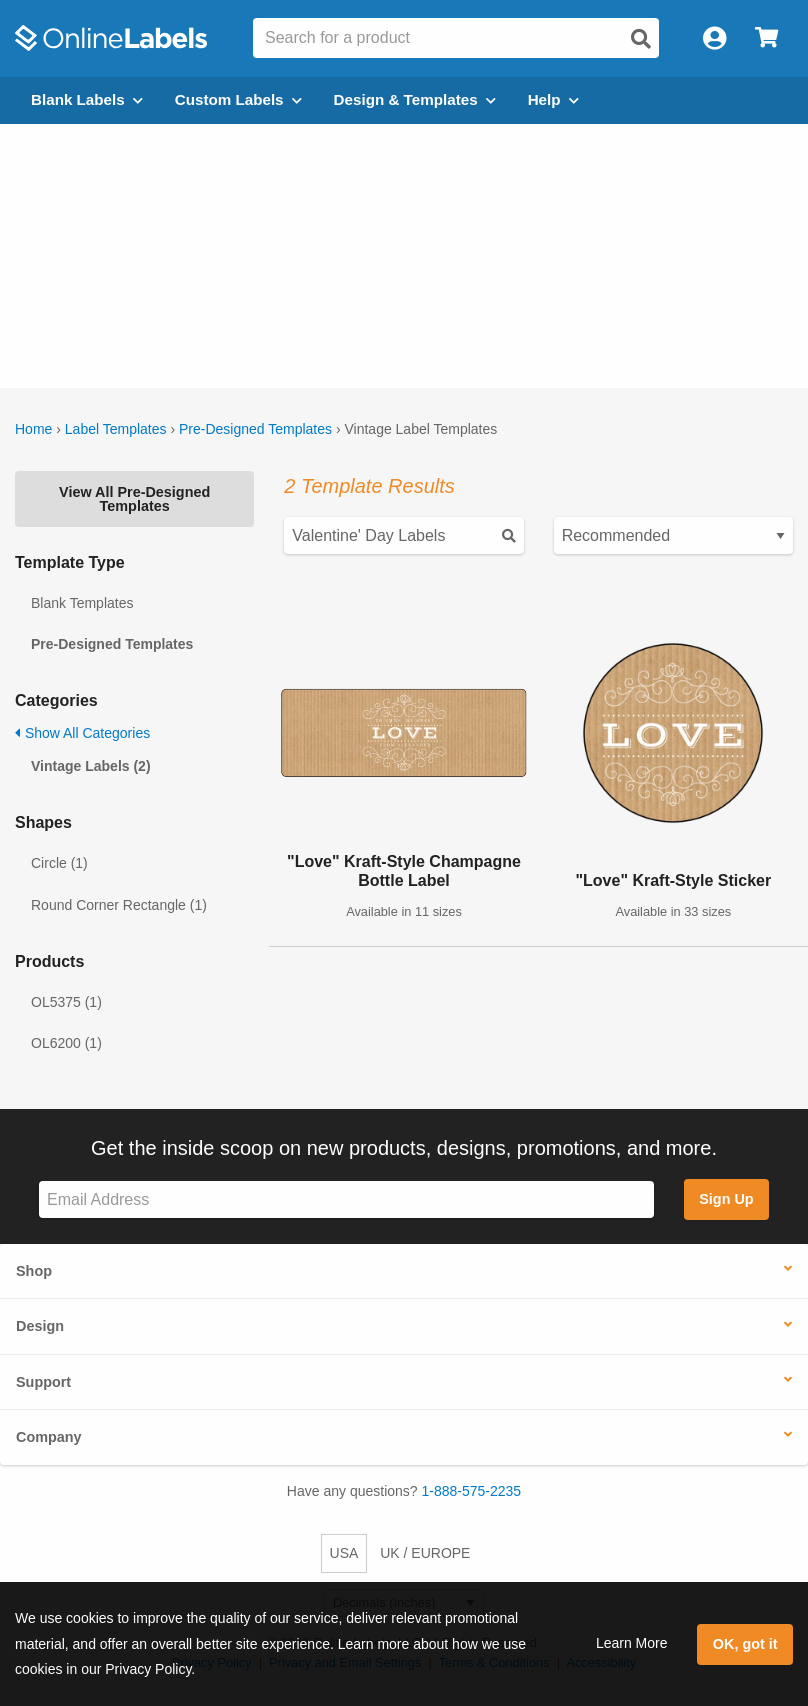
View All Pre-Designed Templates (134, 499)
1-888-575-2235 (472, 1491)
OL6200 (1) (66, 1043)
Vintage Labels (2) (91, 766)
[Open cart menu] (766, 38)
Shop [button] (34, 1271)
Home (33, 429)
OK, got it (745, 1644)
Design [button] (40, 1326)
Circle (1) (59, 863)
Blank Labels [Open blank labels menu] (87, 99)
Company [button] (49, 1437)
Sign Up (726, 1199)
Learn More (632, 1643)
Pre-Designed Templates (255, 429)
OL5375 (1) (66, 1002)
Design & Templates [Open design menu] (415, 99)
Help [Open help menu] (553, 99)
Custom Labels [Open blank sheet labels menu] (238, 99)
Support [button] (43, 1382)
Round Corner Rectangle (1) (119, 905)
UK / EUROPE (425, 1553)
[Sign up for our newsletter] (346, 1199)
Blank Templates (82, 603)
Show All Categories (82, 733)
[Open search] (641, 39)
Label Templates (116, 429)
